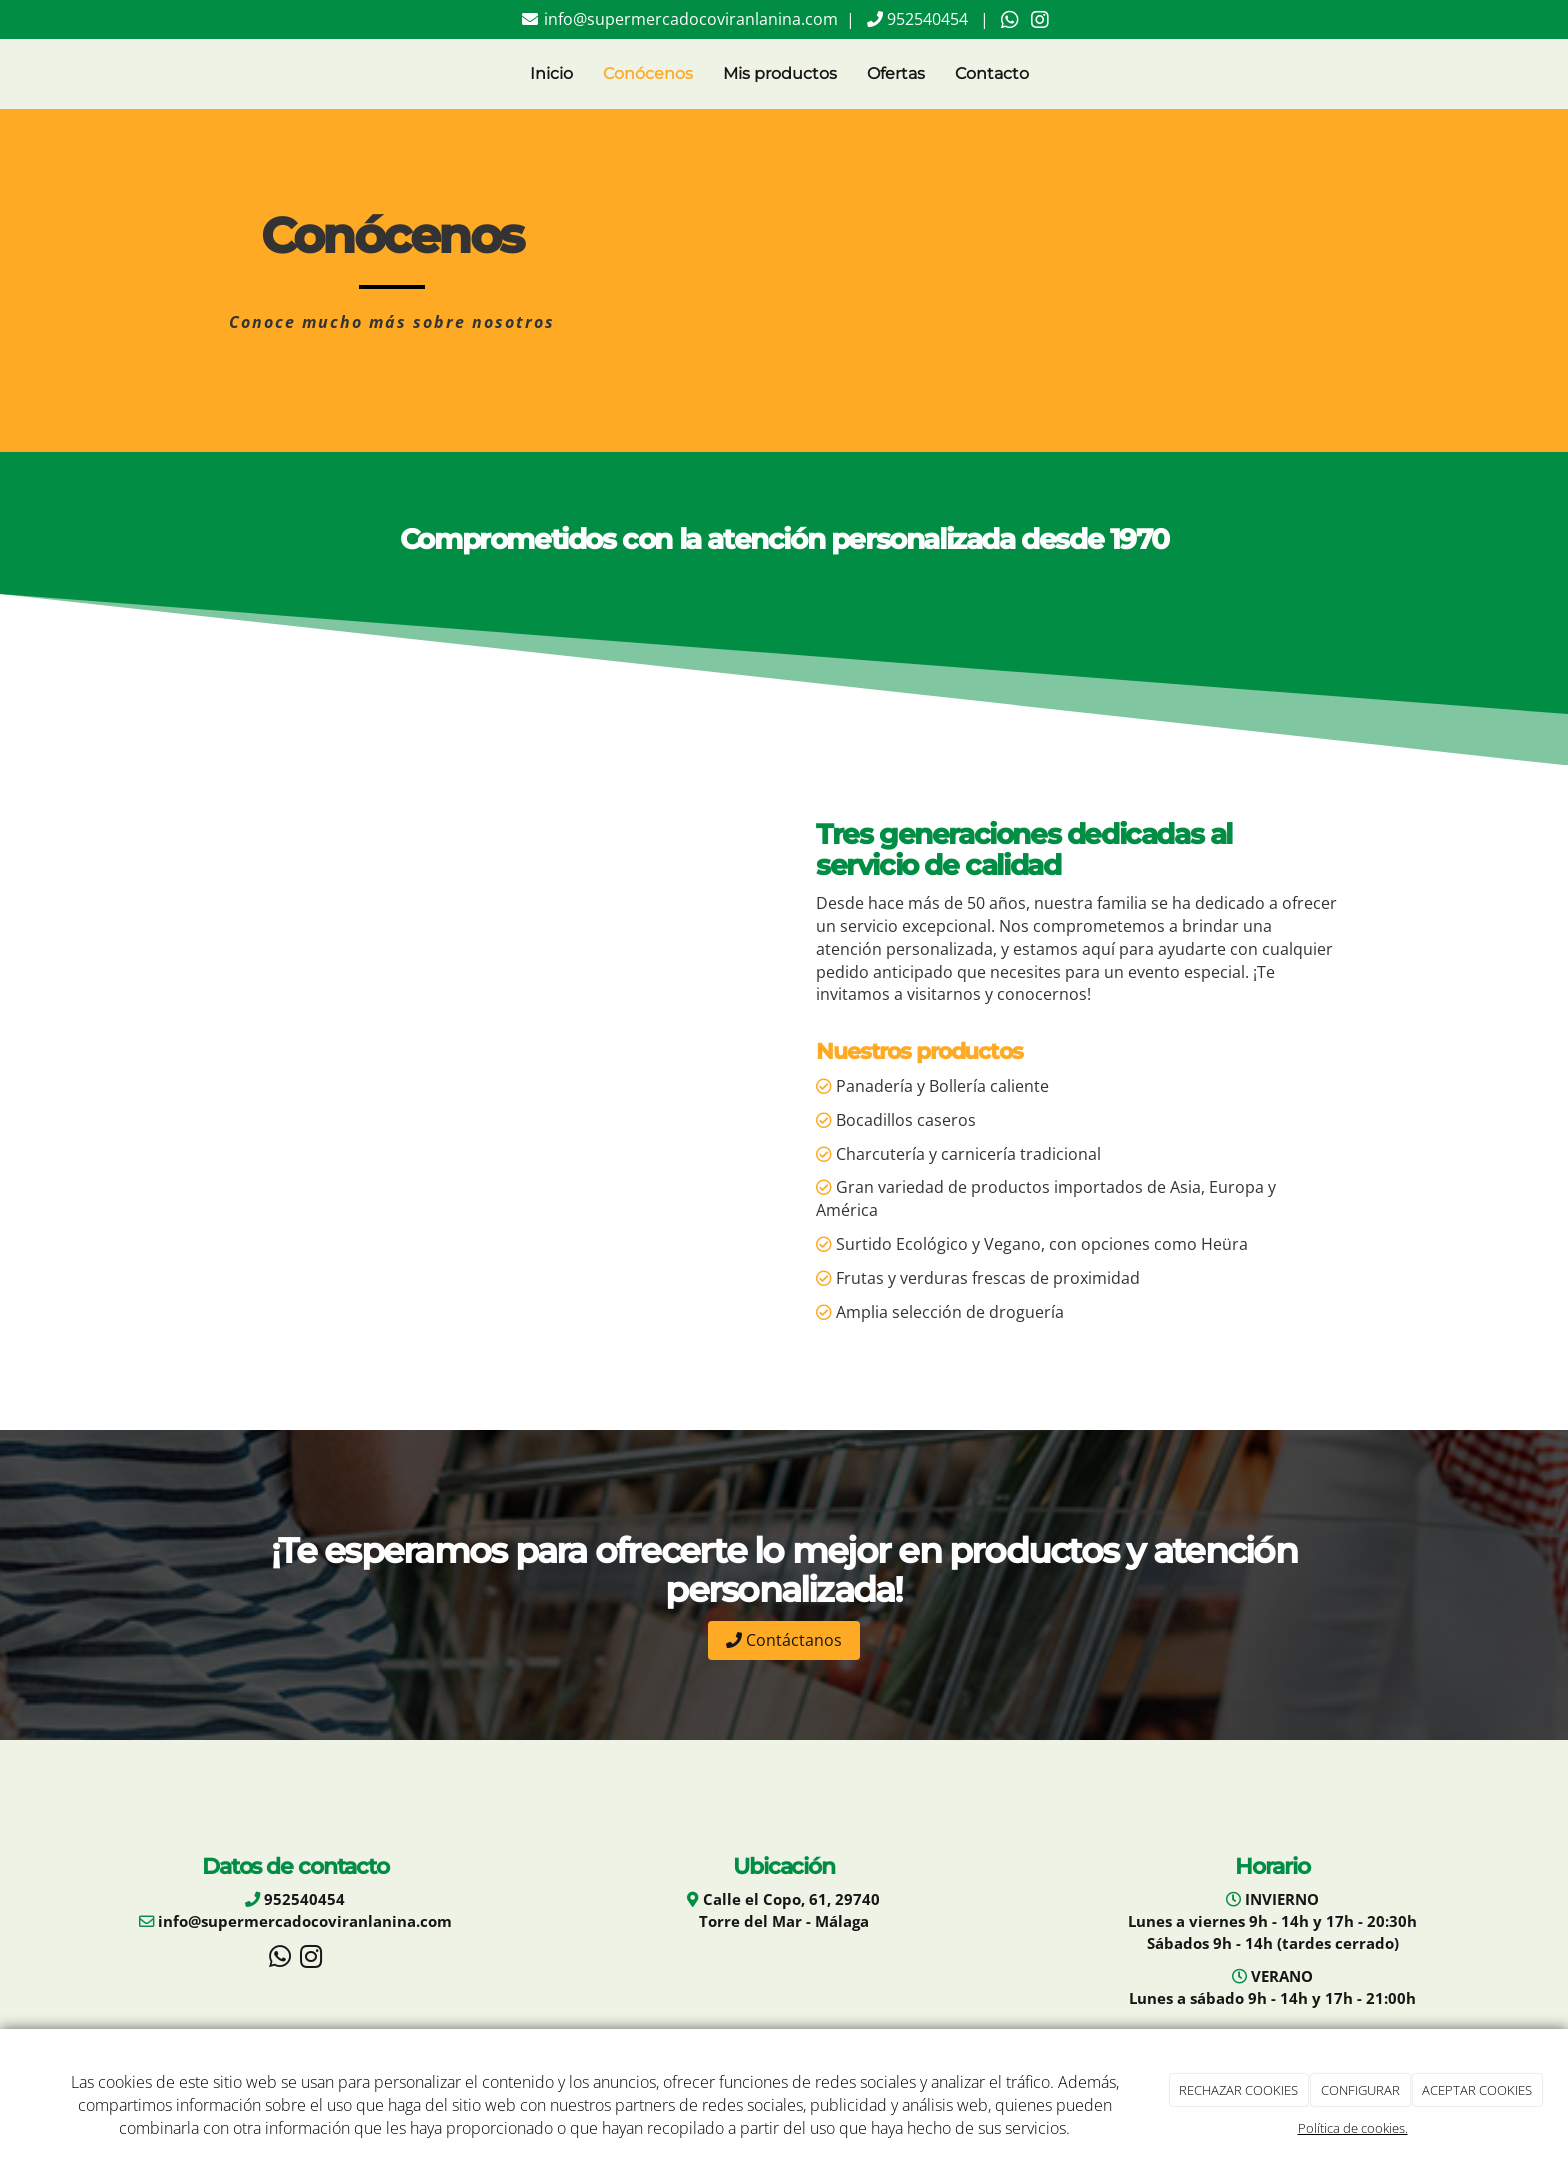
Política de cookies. (1353, 2128)
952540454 (925, 19)
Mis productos (780, 73)
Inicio (551, 73)
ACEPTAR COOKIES (1477, 2090)
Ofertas (896, 73)
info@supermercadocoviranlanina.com (689, 19)
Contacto (992, 73)
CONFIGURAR (1360, 2090)
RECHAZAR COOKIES (1238, 2090)
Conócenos (648, 73)
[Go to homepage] (209, 74)
